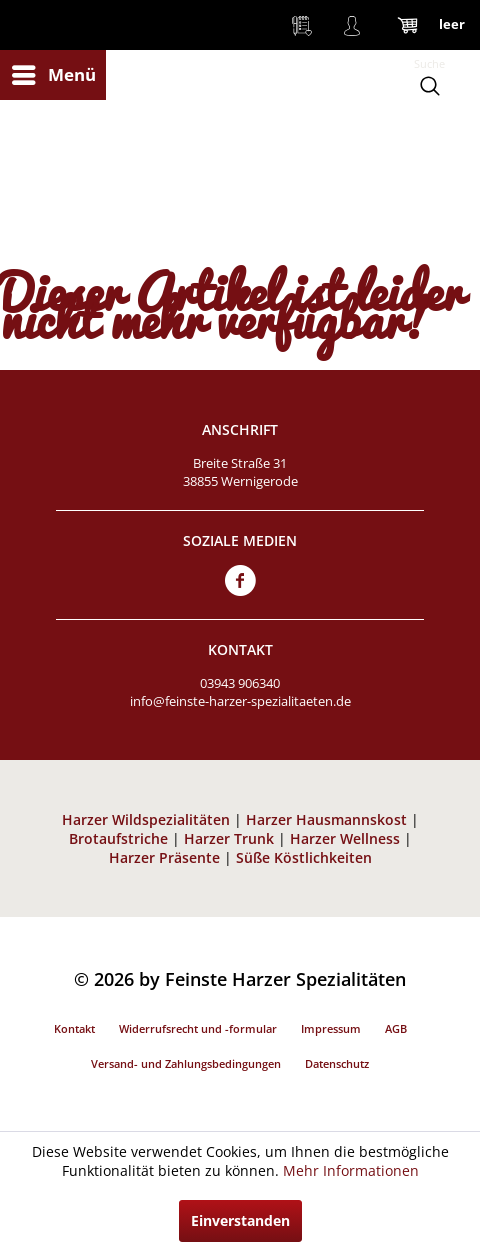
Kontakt (74, 1028)
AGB (396, 1028)
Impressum (331, 1028)
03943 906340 (240, 683)
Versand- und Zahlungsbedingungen (186, 1063)
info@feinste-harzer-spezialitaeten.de (240, 701)
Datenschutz (337, 1063)
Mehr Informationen (351, 1170)
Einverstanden (240, 1220)
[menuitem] (53, 75)
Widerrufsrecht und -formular (198, 1028)
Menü (54, 72)
